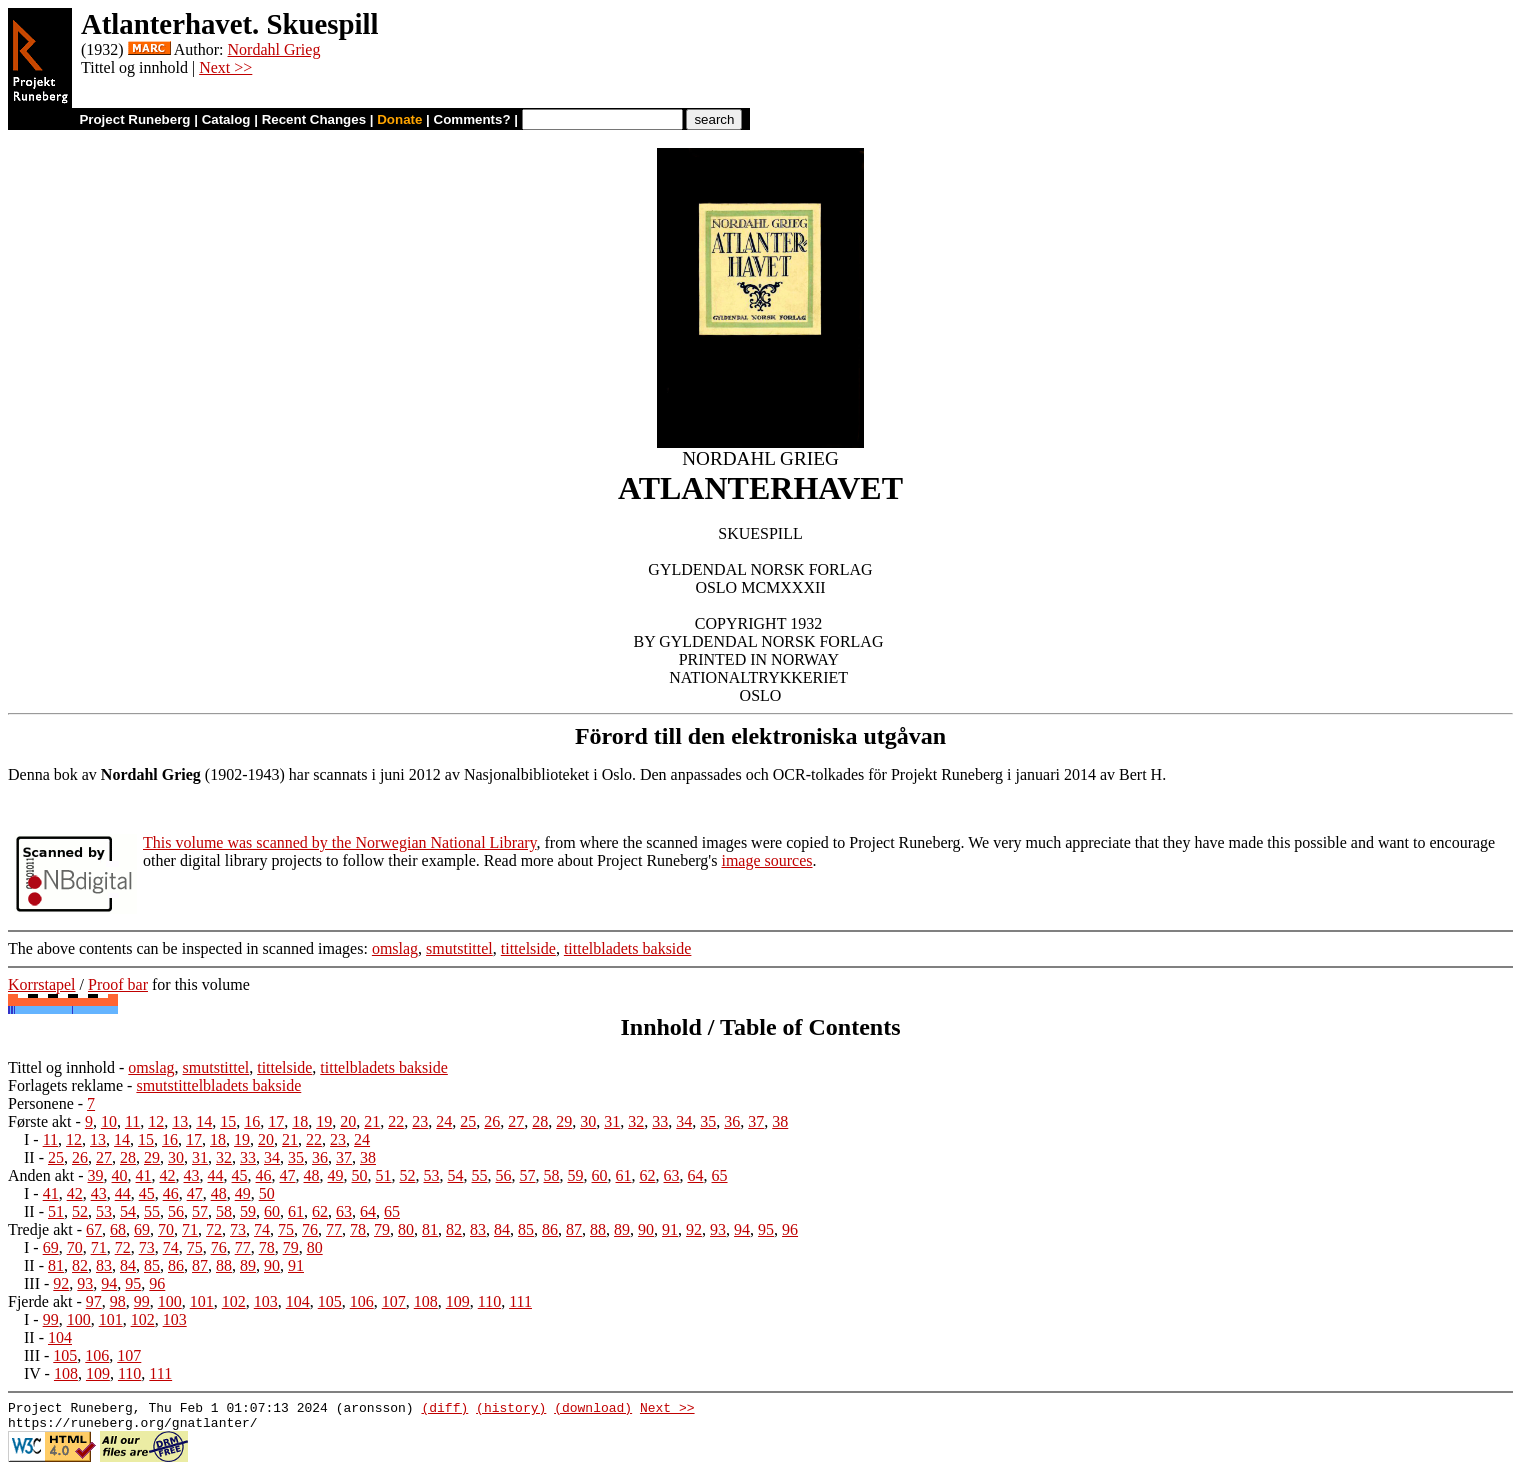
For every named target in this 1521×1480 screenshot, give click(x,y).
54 (456, 1175)
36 (732, 1121)
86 (550, 1229)
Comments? (472, 119)
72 (214, 1229)
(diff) (444, 1410)
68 (118, 1229)
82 (454, 1229)
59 (576, 1175)
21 (372, 1121)
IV (32, 1373)
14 (204, 1121)
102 (234, 1301)
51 (384, 1175)
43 (192, 1175)
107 (394, 1301)
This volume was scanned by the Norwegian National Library (340, 842)
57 (528, 1175)
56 (504, 1175)
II (29, 1157)
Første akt (40, 1121)
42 (168, 1175)
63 (672, 1175)
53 (432, 1175)
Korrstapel (42, 984)
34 (684, 1121)
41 (144, 1175)
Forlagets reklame (65, 1085)
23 (420, 1121)
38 (780, 1121)
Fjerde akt (40, 1301)
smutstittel (459, 948)
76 (310, 1229)
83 (478, 1229)
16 (252, 1121)
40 (120, 1175)
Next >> (225, 67)
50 (360, 1175)
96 (790, 1229)
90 (646, 1229)
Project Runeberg (134, 119)
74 (262, 1229)
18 (300, 1121)
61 (624, 1175)
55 (480, 1175)
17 (276, 1121)
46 (264, 1175)
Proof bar (118, 984)
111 (520, 1301)
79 (382, 1229)
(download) (593, 1410)
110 (489, 1301)
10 (109, 1121)
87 (574, 1229)
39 (96, 1175)
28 (540, 1121)
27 (516, 1121)
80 (406, 1229)
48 (312, 1175)
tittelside (528, 948)
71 (190, 1229)
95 (766, 1229)
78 (358, 1229)
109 (458, 1301)
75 (286, 1229)
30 (588, 1121)
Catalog (226, 119)
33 (660, 1121)
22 (396, 1121)
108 (426, 1301)
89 (622, 1229)
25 (468, 1121)
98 (118, 1301)
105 (330, 1301)
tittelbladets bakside (628, 948)
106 (362, 1301)
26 (492, 1121)
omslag (395, 948)
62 (648, 1175)
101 (202, 1301)
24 (444, 1121)
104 (298, 1301)
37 (756, 1121)
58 (552, 1175)
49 (336, 1175)
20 (348, 1121)
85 (526, 1229)
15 (228, 1121)
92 (694, 1229)
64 (696, 1175)
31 (612, 1121)
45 (240, 1175)
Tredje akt (40, 1229)
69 (142, 1229)
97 (94, 1301)
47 (288, 1175)
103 (266, 1301)
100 (170, 1301)
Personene (41, 1103)
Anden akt (41, 1175)
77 (334, 1229)
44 (216, 1175)
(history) (511, 1410)
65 (720, 1175)
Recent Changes (314, 119)
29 (564, 1121)
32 (636, 1121)
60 (600, 1175)
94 (742, 1229)
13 (180, 1121)
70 (166, 1229)
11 (132, 1121)
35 (708, 1121)
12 (156, 1121)
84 (502, 1229)
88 (598, 1229)
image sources (766, 860)
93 (718, 1229)
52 (408, 1175)
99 (142, 1301)
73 (238, 1229)
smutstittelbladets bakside (218, 1085)
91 (670, 1229)
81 (430, 1229)
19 (324, 1121)
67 (94, 1229)
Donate (399, 119)
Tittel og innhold (61, 1067)
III (32, 1283)
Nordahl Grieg (274, 49)
